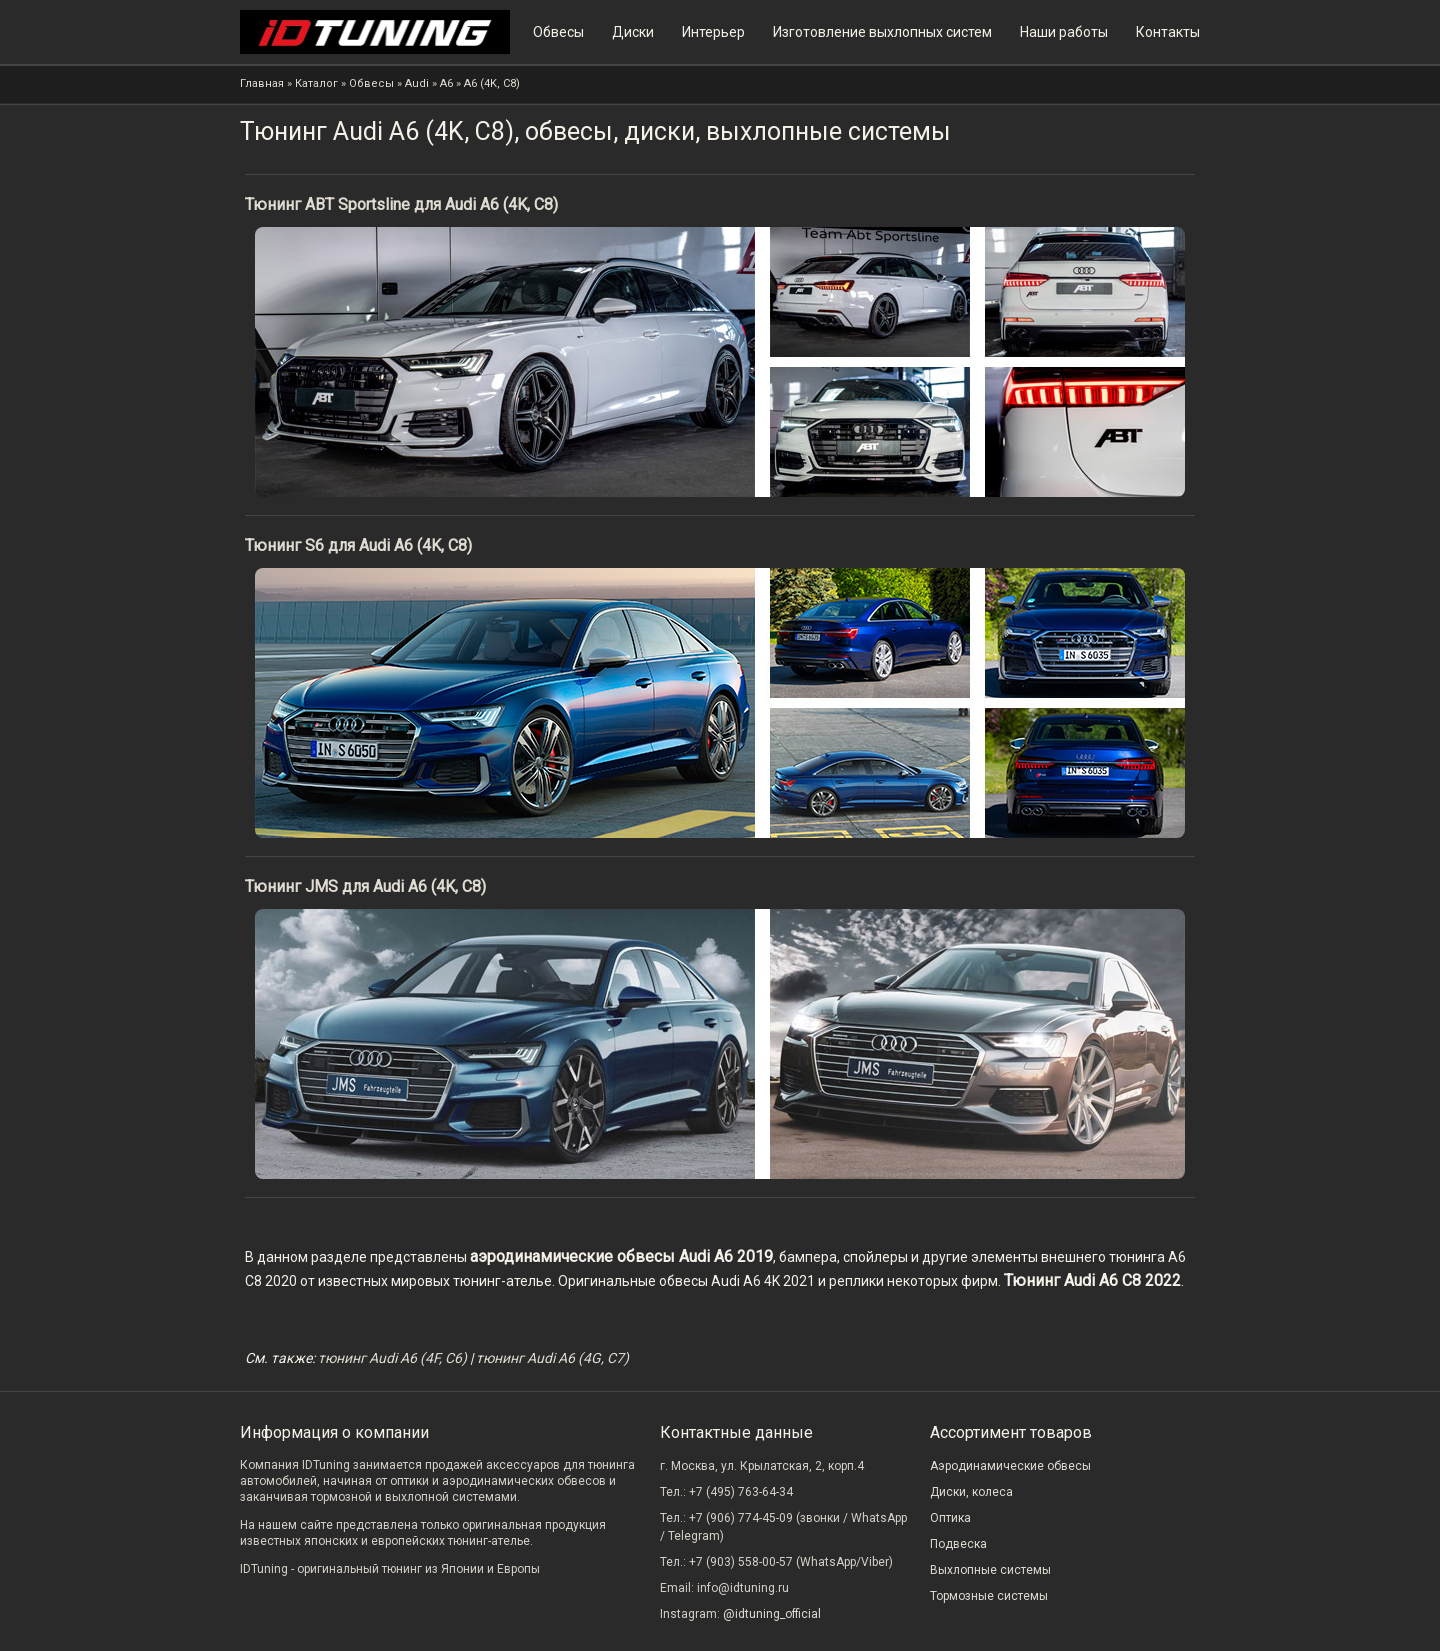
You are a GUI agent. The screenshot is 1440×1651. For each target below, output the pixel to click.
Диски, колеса (971, 1492)
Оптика (950, 1518)
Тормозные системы (989, 1596)
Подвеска (958, 1544)
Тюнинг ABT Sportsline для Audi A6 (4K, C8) (401, 204)
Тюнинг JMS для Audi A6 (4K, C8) (365, 886)
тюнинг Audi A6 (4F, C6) (392, 1358)
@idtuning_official (772, 1614)
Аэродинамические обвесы (1010, 1466)
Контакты (1168, 32)
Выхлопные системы (990, 1570)
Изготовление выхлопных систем (882, 32)
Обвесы (558, 32)
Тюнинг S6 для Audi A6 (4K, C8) (358, 545)
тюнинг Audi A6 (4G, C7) (552, 1358)
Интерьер (713, 32)
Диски (633, 32)
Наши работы (1064, 32)
